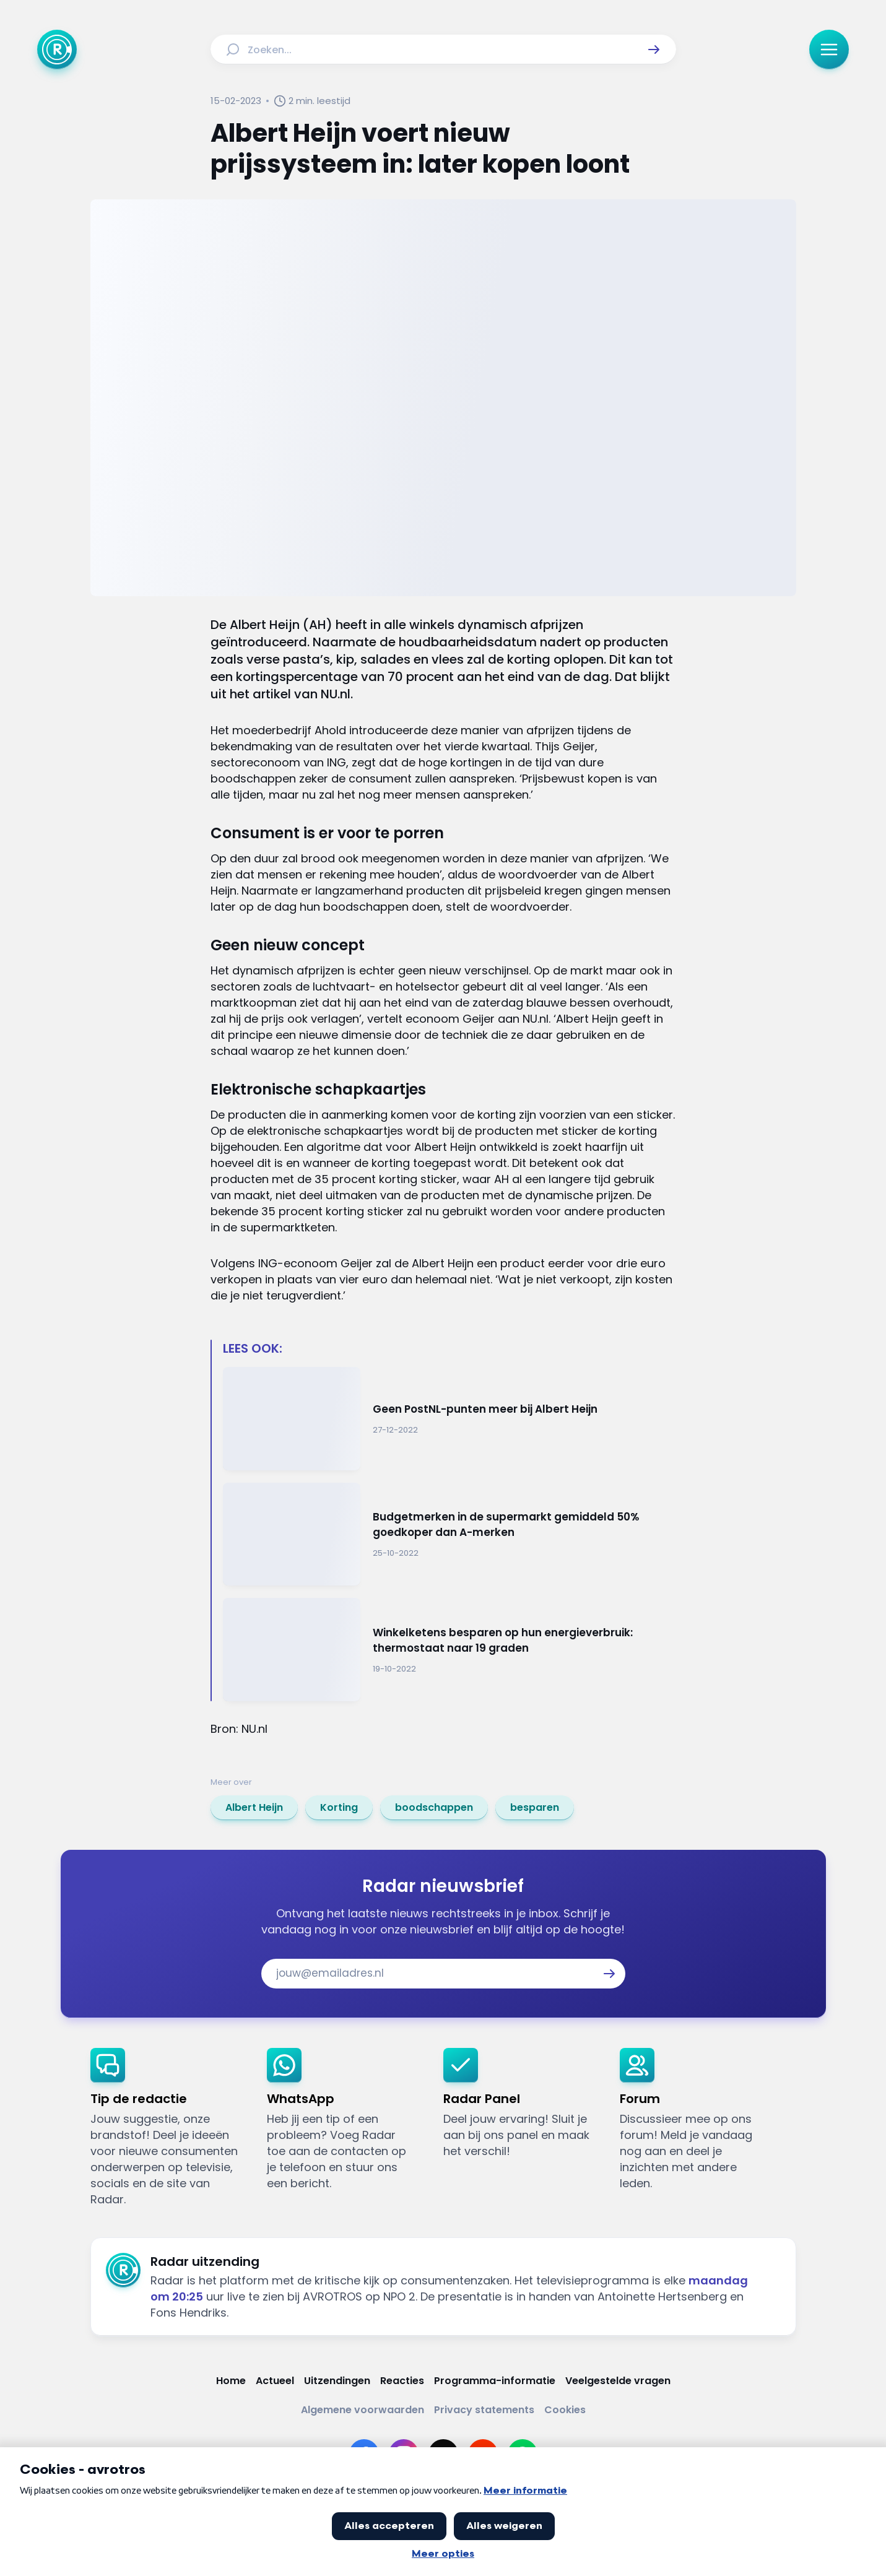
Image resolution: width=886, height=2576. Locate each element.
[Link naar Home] (231, 2381)
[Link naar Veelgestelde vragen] (618, 2381)
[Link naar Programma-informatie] (494, 2381)
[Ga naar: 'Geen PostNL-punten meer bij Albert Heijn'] (449, 1418)
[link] (254, 1807)
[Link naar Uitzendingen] (337, 2381)
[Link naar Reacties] (402, 2381)
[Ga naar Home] (57, 49)
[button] (653, 49)
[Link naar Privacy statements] (484, 2410)
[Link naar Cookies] (565, 2410)
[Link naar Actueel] (275, 2381)
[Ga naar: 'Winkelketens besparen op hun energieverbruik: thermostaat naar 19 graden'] (449, 1649)
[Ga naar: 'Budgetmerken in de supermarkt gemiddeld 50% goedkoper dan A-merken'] (449, 1534)
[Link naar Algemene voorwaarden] (362, 2410)
